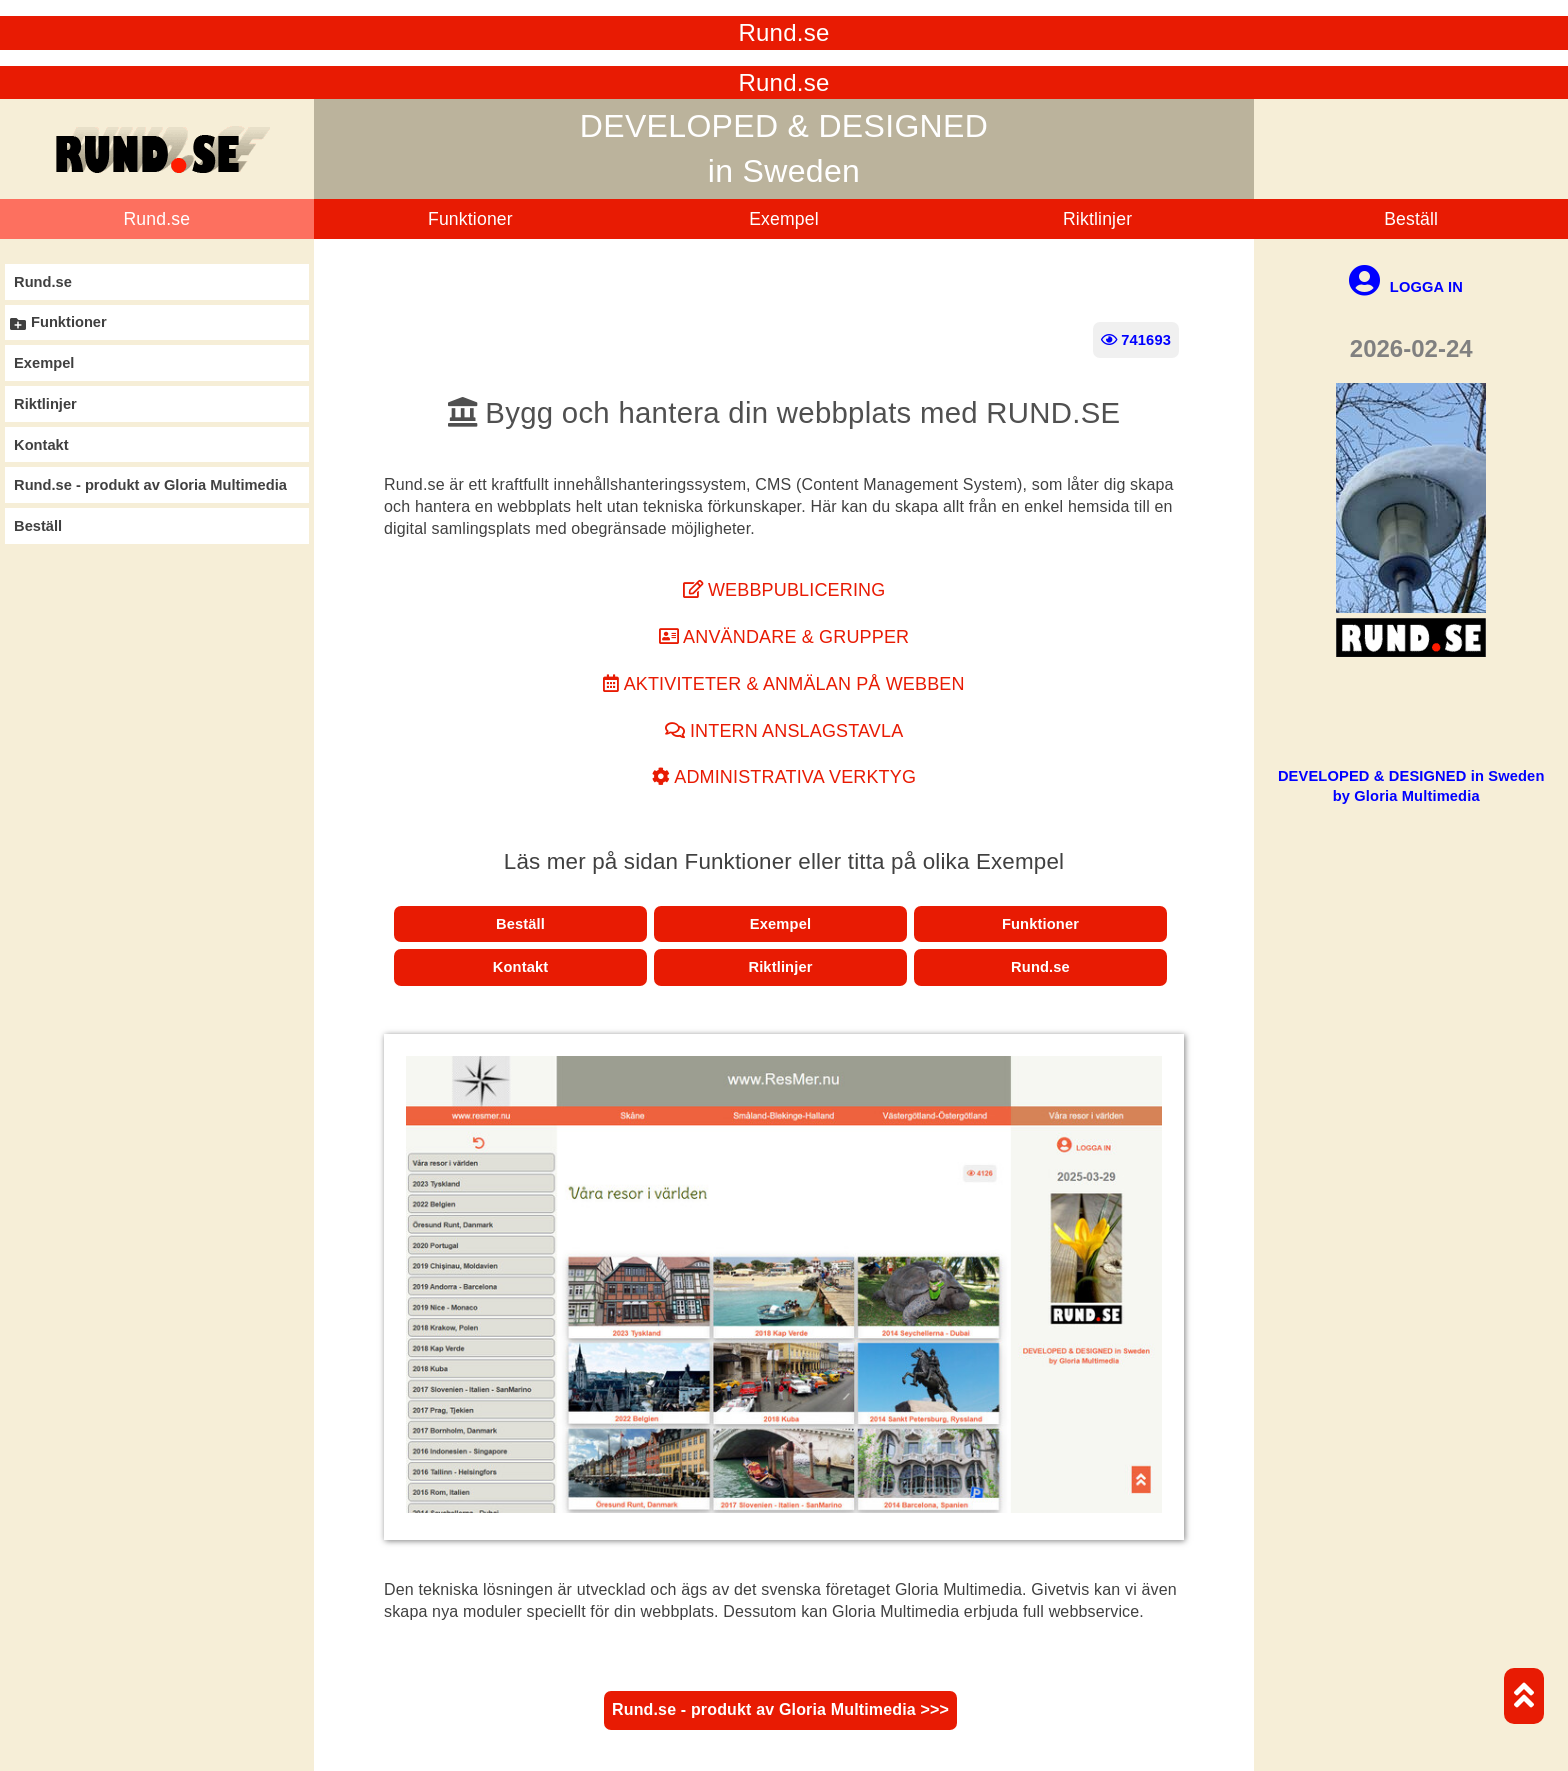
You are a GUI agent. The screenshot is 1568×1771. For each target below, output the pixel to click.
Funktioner (470, 219)
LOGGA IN (1405, 287)
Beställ (1411, 219)
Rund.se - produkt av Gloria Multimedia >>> (780, 1709)
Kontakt (521, 967)
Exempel (784, 219)
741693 (1136, 340)
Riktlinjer (1097, 219)
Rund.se (156, 219)
